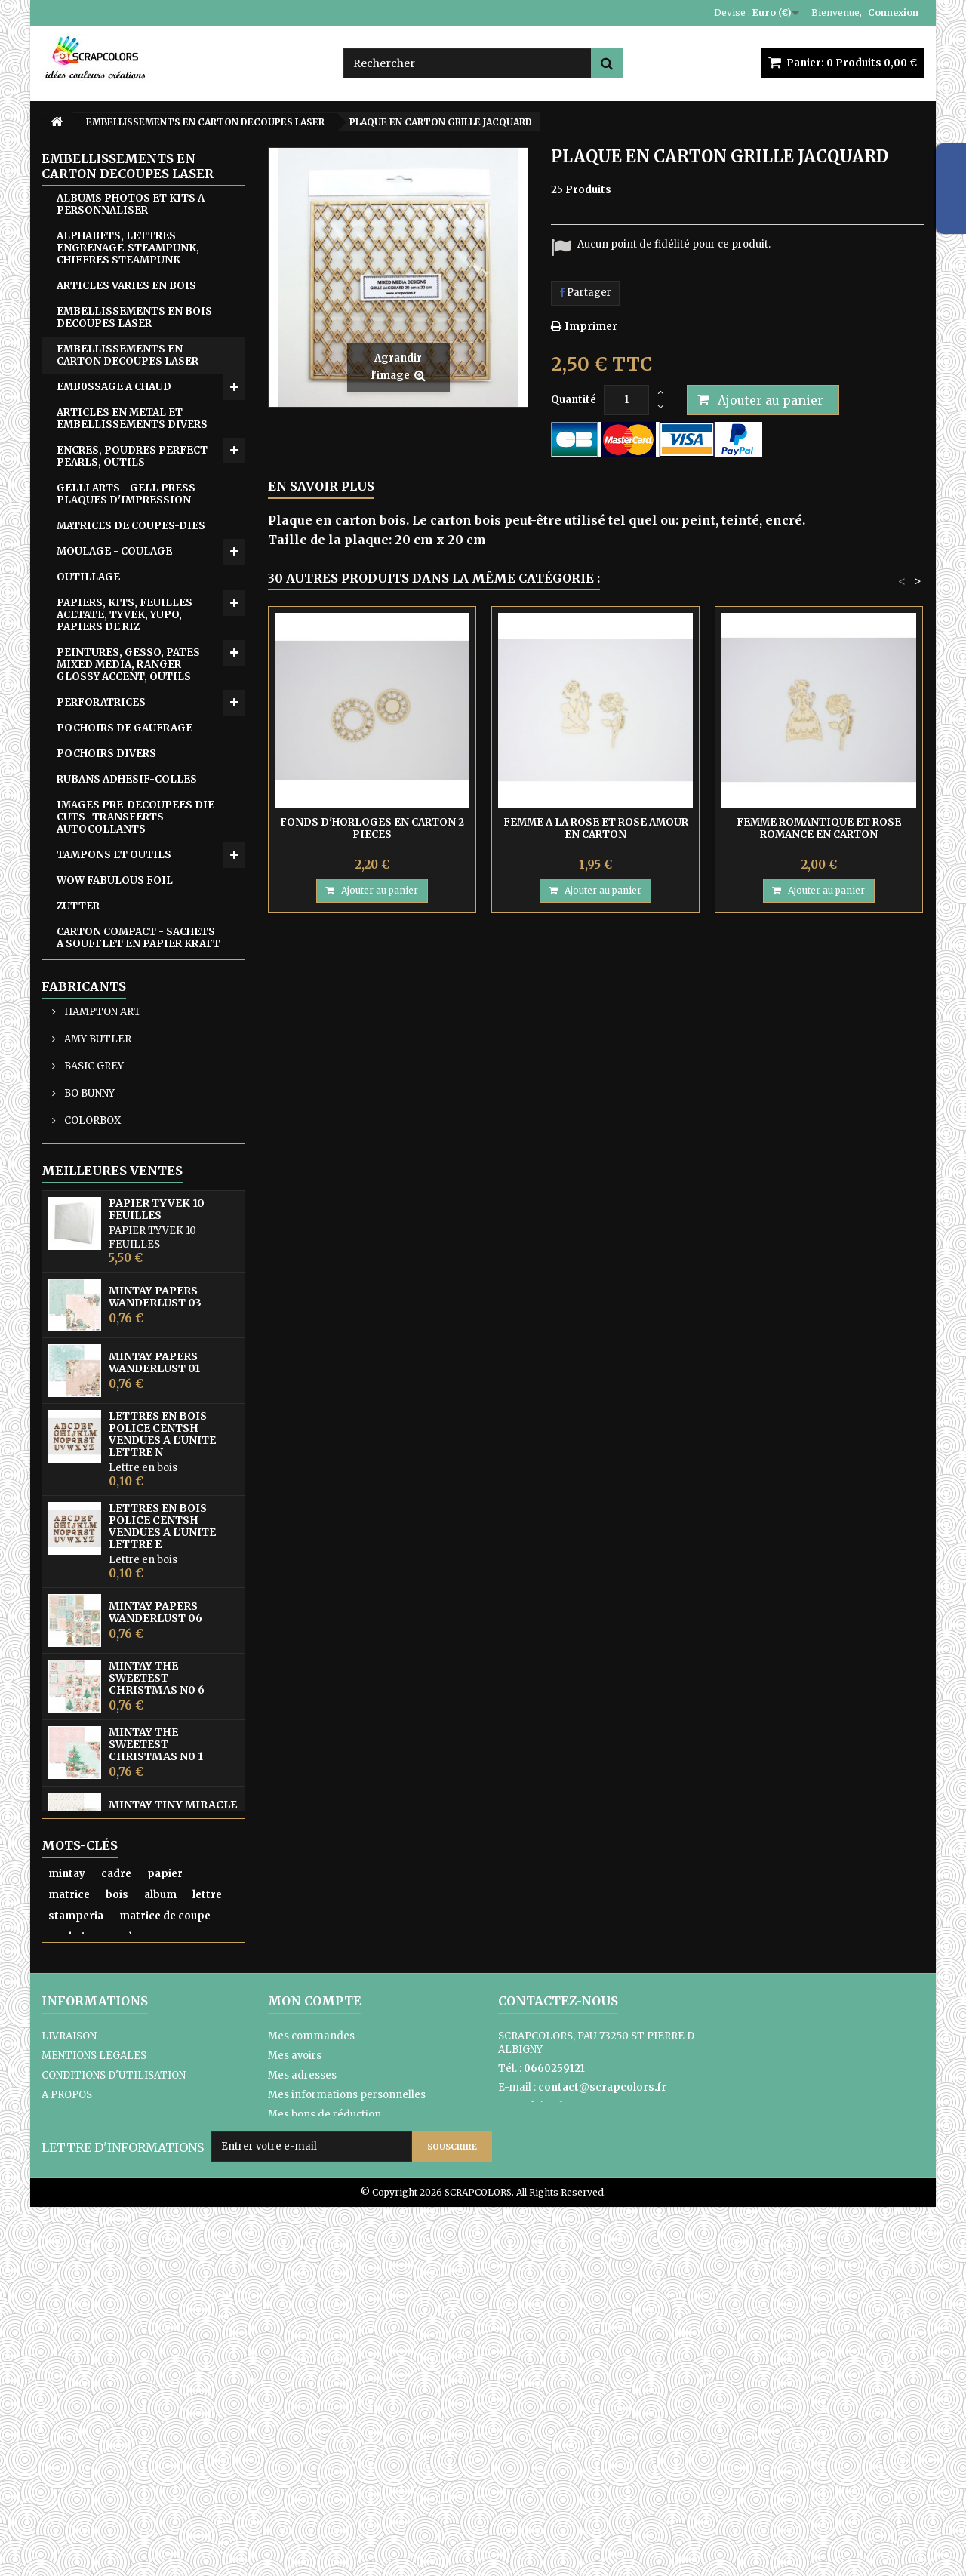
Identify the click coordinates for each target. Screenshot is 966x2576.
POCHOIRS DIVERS (106, 753)
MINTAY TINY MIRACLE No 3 (173, 2010)
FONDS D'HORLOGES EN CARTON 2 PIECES (372, 828)
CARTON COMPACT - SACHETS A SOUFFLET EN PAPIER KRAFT (138, 937)
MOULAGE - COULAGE (114, 551)
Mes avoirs (294, 2405)
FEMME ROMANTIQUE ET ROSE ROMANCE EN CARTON (819, 828)
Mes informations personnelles (347, 2445)
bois (117, 2230)
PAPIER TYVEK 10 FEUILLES (157, 1408)
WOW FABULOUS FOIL (115, 880)
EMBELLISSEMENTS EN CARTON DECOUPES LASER (127, 355)
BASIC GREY (93, 1234)
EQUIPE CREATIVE (104, 1106)
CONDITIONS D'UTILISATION (114, 2425)
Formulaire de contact (553, 2456)
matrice (69, 2230)
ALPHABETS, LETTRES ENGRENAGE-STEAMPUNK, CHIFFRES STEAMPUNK (128, 247)
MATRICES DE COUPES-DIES (131, 525)
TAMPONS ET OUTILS (114, 854)
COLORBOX (91, 1288)
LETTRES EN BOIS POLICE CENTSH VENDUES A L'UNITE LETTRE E (162, 1725)
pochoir (69, 2272)
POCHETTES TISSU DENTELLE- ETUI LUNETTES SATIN (133, 981)
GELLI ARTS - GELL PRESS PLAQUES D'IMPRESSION (126, 494)
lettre (207, 2230)
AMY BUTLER (96, 1207)
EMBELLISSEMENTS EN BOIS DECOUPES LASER (134, 317)
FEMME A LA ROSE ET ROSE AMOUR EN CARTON (595, 828)
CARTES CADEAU (100, 1081)
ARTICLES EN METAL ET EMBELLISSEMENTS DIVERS (132, 418)
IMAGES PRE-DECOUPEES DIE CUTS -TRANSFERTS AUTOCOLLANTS (135, 817)
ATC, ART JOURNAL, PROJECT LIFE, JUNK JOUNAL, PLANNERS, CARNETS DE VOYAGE (132, 1037)
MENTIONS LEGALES (94, 2405)
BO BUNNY (88, 1261)
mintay (66, 2208)
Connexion (893, 12)
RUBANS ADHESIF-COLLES (127, 779)
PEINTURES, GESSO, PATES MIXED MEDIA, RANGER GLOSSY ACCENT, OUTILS (128, 664)
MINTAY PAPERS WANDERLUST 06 (155, 1811)
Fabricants (84, 1154)
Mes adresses (302, 2425)
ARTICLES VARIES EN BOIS (126, 285)
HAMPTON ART (101, 1180)
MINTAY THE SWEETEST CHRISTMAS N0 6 (157, 1877)
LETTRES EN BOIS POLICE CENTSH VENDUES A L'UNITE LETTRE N (162, 1633)
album (160, 2230)
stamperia (75, 2251)
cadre (116, 2208)
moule (122, 2272)
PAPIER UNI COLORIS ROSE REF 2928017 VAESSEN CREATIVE (166, 2075)
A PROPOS (67, 2445)
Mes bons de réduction (324, 2464)
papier (165, 2208)
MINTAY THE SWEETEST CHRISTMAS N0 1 (156, 1943)
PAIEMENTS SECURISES (101, 2464)
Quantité (573, 399)
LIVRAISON (69, 2386)
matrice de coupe (165, 2251)
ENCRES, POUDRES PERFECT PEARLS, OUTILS (132, 456)
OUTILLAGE (88, 577)
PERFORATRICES (101, 702)
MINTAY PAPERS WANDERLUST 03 (155, 1496)
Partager (585, 292)
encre (169, 2272)
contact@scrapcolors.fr (602, 2437)
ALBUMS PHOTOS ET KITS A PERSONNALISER (131, 204)
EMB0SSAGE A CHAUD (114, 386)
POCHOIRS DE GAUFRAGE (124, 728)
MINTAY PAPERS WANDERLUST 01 (154, 1561)
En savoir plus (321, 486)
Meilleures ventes (112, 1369)
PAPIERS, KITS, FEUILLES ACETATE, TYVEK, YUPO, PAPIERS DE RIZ (124, 614)
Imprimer (591, 326)
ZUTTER (78, 906)
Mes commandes (311, 2386)
